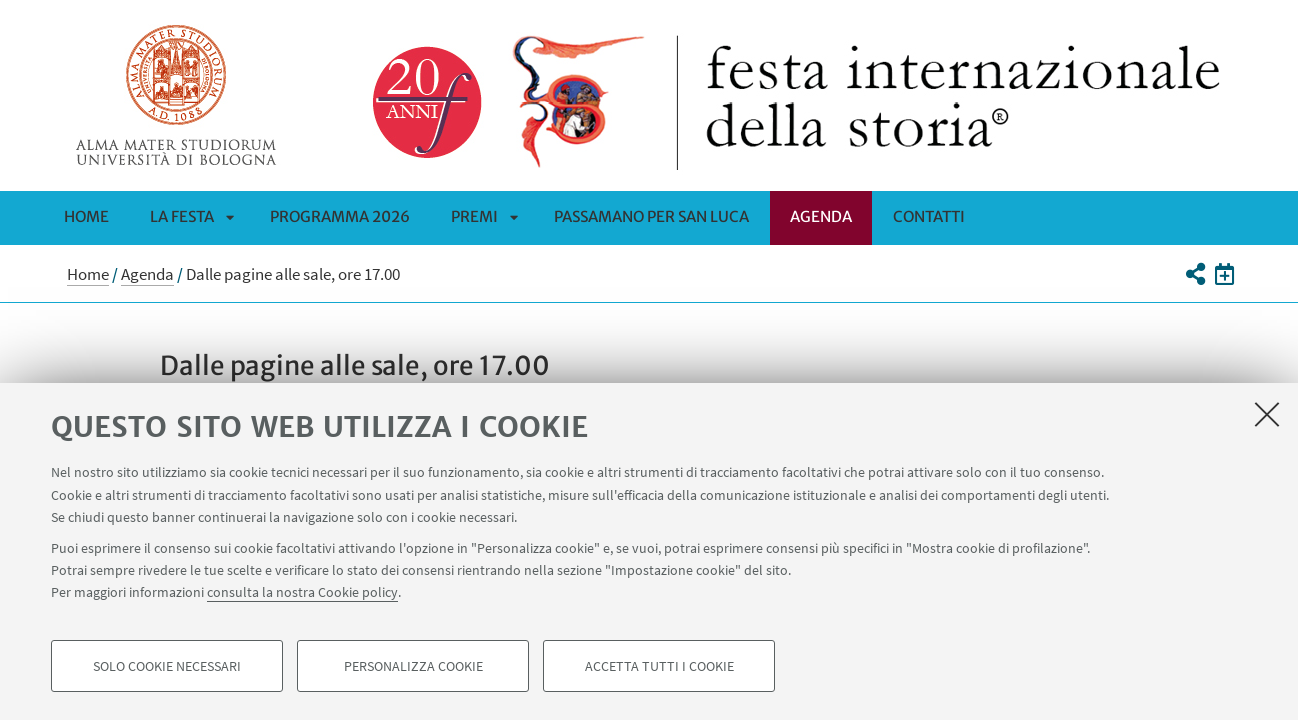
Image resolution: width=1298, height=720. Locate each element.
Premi (474, 216)
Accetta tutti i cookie (659, 666)
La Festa (182, 216)
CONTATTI (929, 216)
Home (86, 216)
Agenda (821, 216)
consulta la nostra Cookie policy (302, 592)
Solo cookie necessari (167, 666)
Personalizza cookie (413, 666)
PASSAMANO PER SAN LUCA (651, 216)
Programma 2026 (340, 216)
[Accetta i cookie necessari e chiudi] (1267, 414)
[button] (1194, 274)
